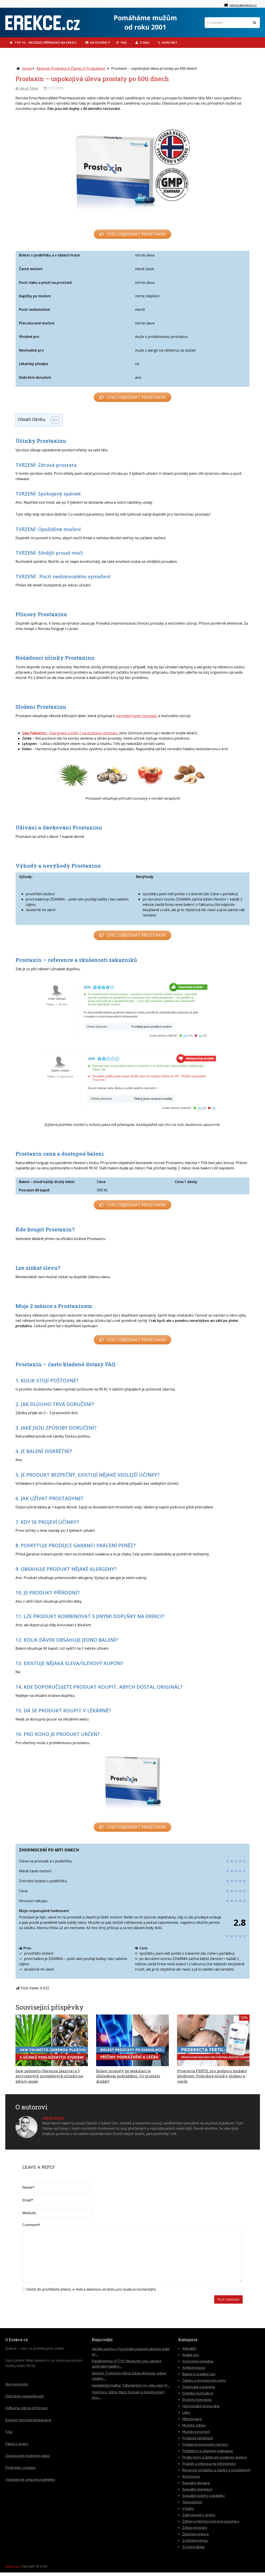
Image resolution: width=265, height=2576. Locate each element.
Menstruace (192, 2423)
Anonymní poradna (197, 2365)
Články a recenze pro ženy (204, 2384)
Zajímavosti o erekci (198, 2519)
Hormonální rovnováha (200, 2410)
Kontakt (167, 42)
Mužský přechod (196, 2435)
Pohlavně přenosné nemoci (205, 2448)
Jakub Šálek (28, 88)
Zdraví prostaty (194, 2531)
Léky (186, 2416)
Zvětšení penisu (195, 2544)
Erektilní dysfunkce (197, 2397)
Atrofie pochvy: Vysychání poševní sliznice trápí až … (130, 2355)
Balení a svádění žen (198, 2378)
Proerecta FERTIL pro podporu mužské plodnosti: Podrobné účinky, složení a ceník (210, 2080)
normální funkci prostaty (136, 717)
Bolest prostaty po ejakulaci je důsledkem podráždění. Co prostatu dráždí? (127, 2080)
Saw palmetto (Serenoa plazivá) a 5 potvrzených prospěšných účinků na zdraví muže (47, 2080)
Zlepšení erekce (195, 2538)
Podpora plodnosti (197, 2442)
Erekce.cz (12, 2570)
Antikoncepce (193, 2371)
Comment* (31, 2228)
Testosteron (192, 2506)
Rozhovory (191, 2480)
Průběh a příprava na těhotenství (209, 2467)
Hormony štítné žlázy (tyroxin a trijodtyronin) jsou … (128, 2398)
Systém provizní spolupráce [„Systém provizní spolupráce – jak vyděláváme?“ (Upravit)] (28, 2424)
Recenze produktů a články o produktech (70, 68)
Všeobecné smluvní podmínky (30, 2483)
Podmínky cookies (20, 2471)
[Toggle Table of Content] (53, 421)
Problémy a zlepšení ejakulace (207, 2455)
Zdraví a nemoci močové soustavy (210, 2525)
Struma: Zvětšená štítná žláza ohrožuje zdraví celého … (129, 2379)
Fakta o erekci (16, 2448)
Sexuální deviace (196, 2487)
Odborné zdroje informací (26, 2412)
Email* (27, 2204)
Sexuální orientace (197, 2493)
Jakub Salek (53, 2121)
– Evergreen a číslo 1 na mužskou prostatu (70, 734)
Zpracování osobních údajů (27, 2459)
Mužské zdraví (194, 2429)
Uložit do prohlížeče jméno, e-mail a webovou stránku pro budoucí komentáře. (91, 2293)
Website (29, 2216)
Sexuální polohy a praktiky (203, 2499)
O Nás (142, 42)
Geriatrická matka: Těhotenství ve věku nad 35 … (131, 2389)
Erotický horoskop (197, 2403)
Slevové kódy (16, 2388)
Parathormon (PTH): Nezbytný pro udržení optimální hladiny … (126, 2367)
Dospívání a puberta (198, 2391)
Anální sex (190, 2359)
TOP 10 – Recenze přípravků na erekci (43, 42)
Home (27, 68)
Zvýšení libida (193, 2551)
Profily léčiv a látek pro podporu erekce (214, 2461)
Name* (28, 2191)
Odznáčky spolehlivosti (24, 2400)
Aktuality (189, 2352)
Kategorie (96, 42)
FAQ (121, 42)
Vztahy (188, 2512)
